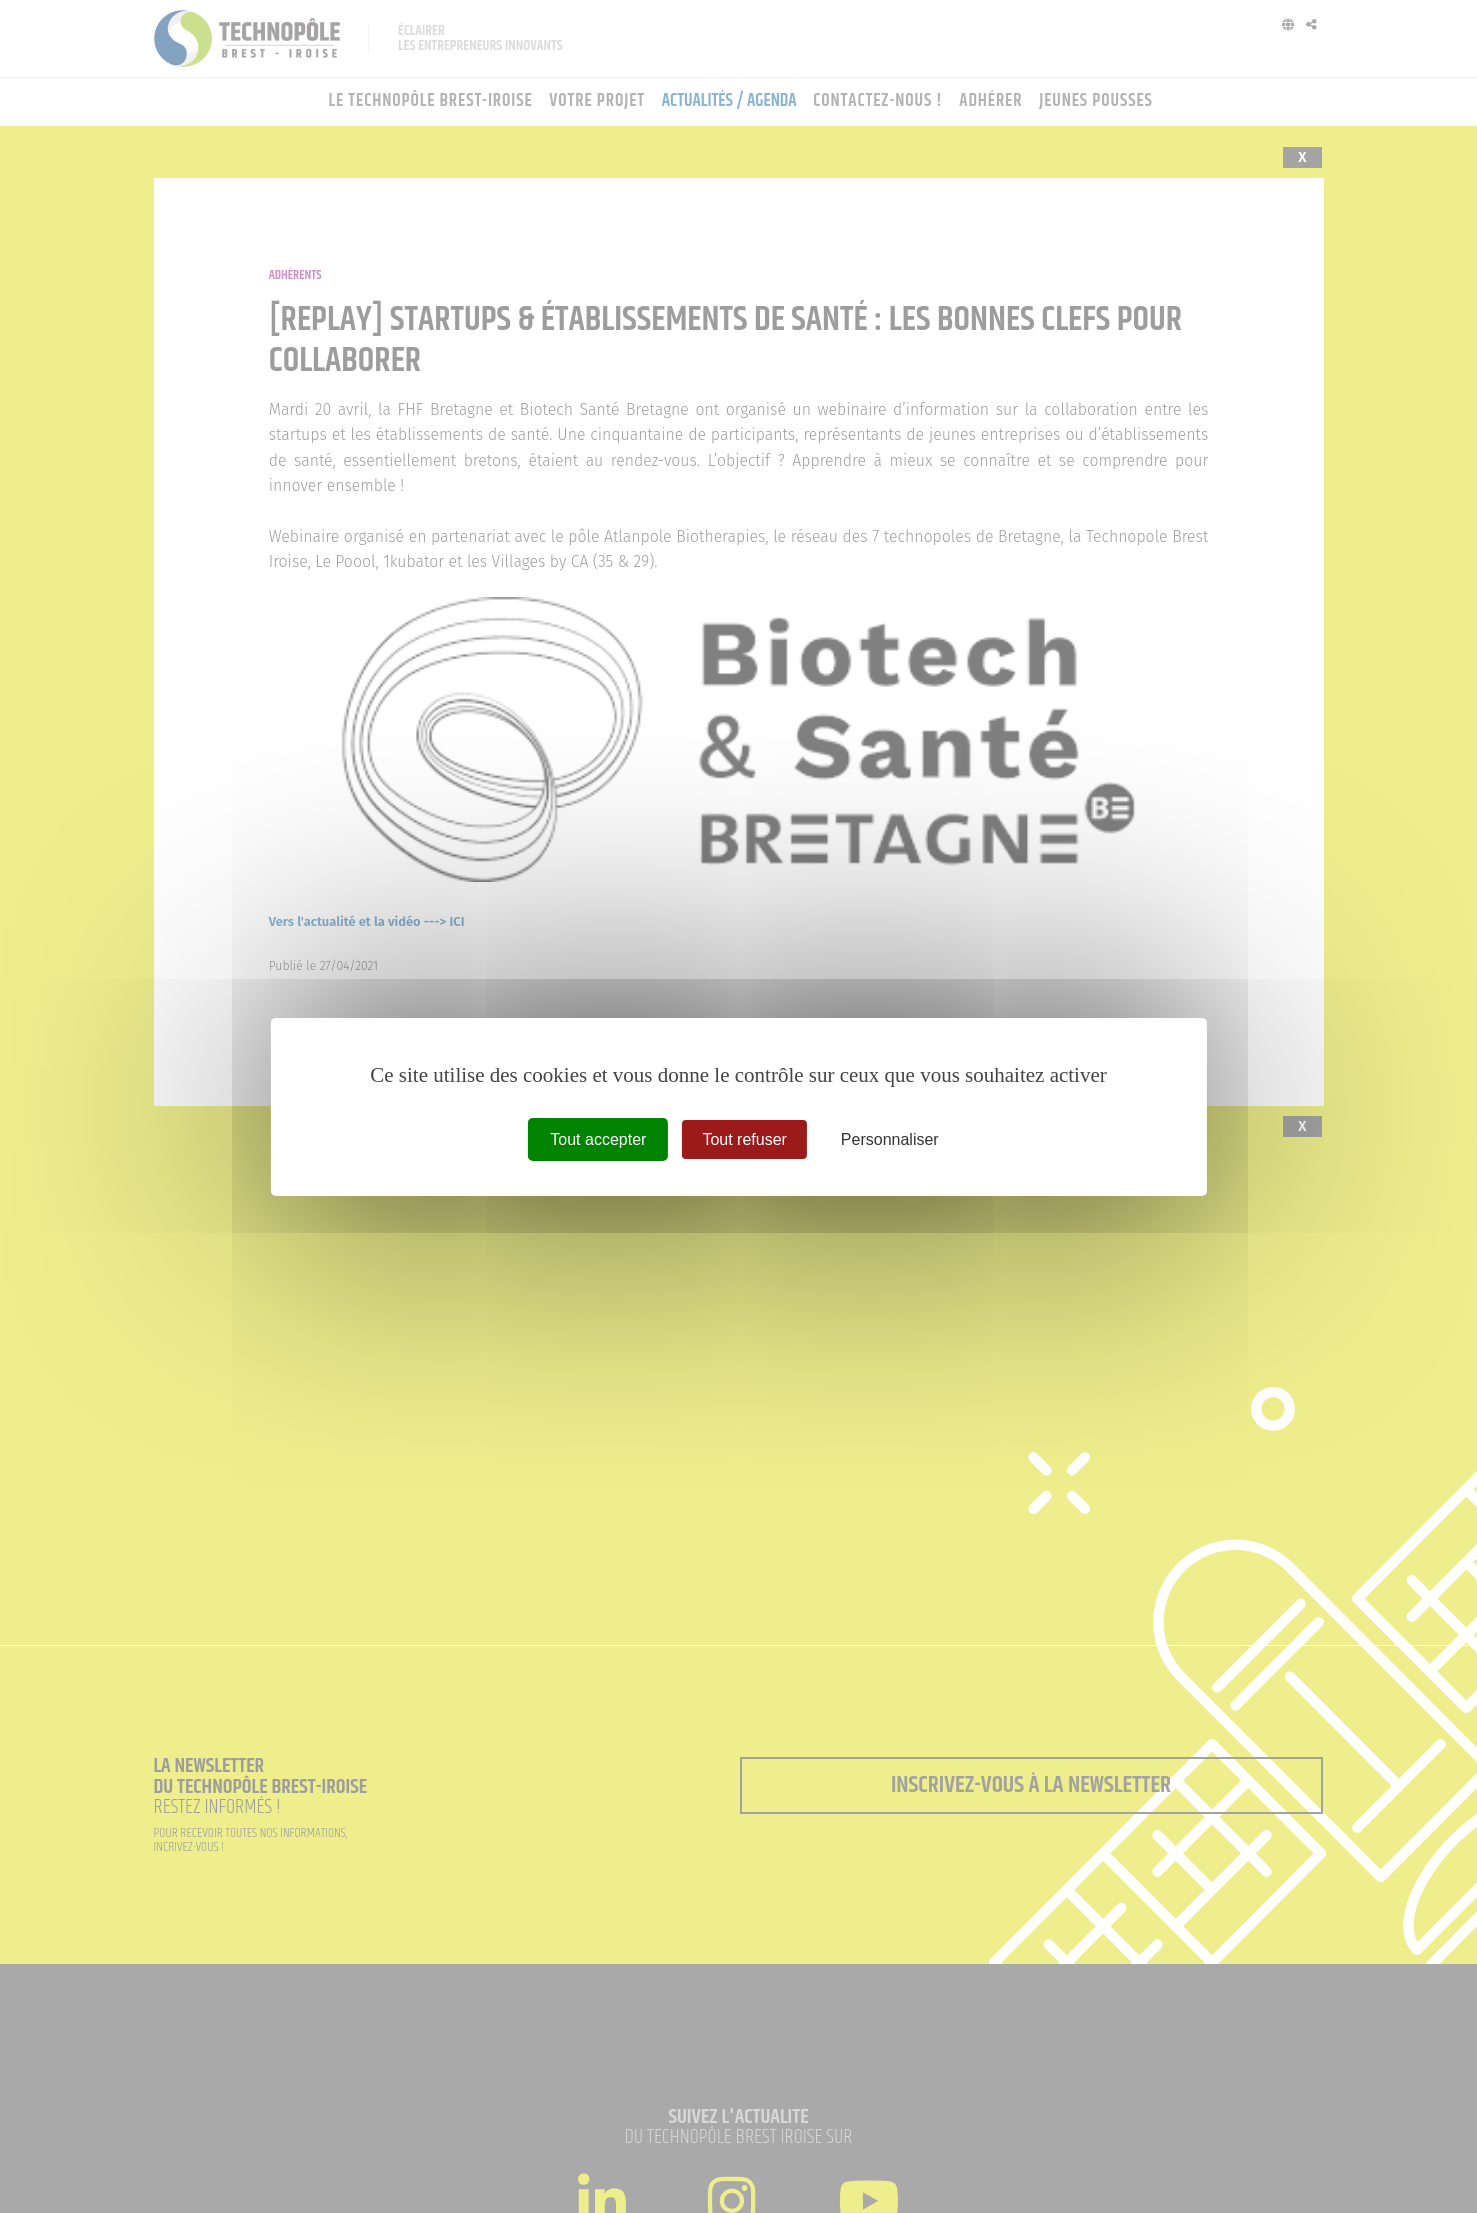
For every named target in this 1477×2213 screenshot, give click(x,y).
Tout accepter (598, 1138)
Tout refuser (744, 1138)
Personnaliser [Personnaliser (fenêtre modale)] (890, 1138)
